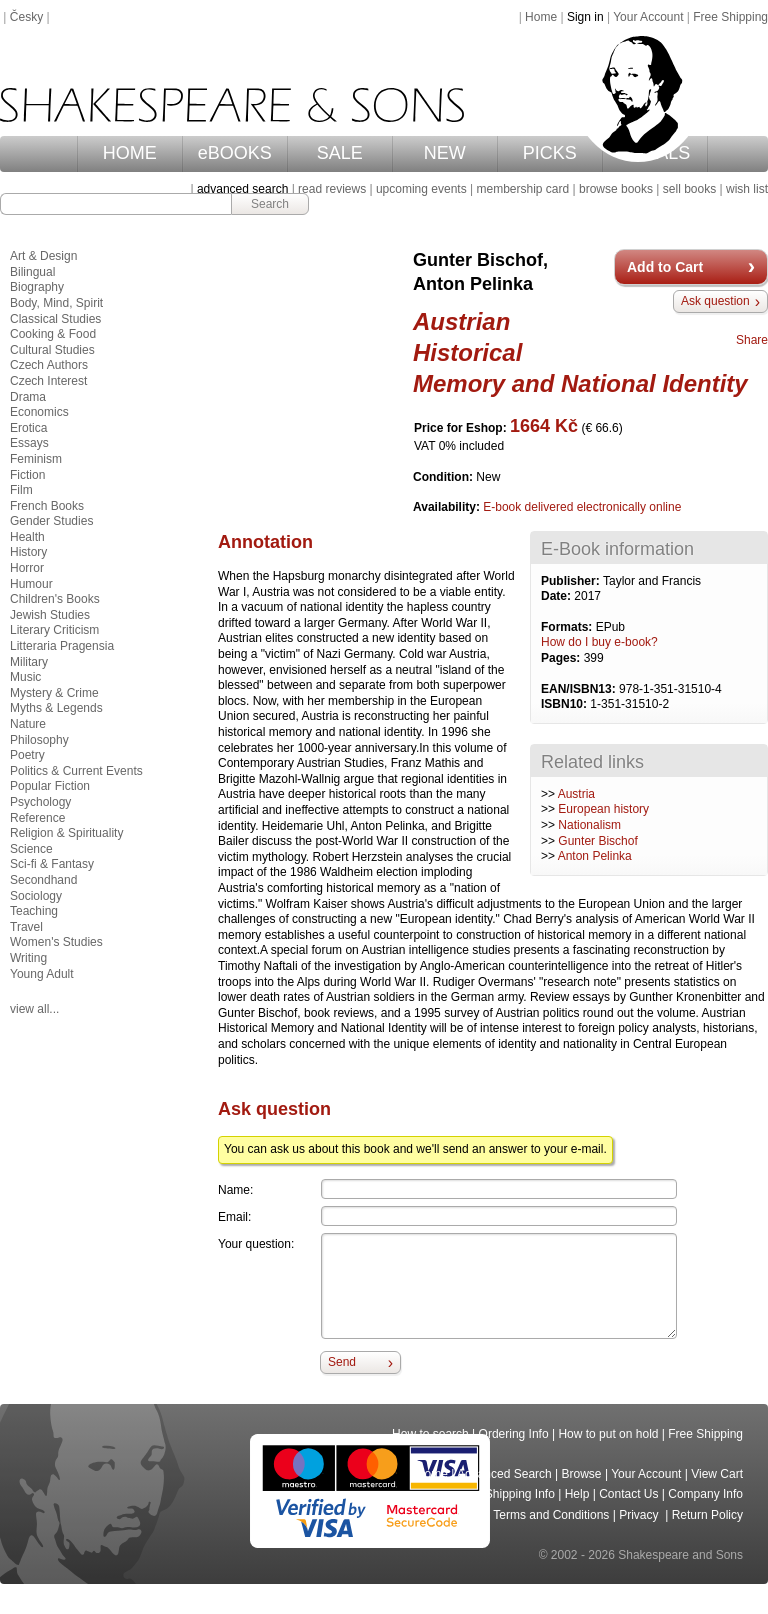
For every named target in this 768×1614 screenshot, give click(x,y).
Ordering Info (514, 1434)
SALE (340, 153)
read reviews (332, 189)
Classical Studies (55, 319)
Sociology (36, 896)
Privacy (640, 1515)
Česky (26, 17)
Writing (28, 958)
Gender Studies (51, 521)
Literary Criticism (54, 630)
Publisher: (572, 581)
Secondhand (43, 880)
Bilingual (32, 272)
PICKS (550, 153)
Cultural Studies (52, 350)
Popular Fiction (50, 786)
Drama (28, 397)
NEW (445, 153)
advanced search (242, 189)
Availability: (448, 507)
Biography (37, 287)
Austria (576, 794)
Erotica (28, 428)
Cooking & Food (53, 334)
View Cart (717, 1474)
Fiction (27, 475)
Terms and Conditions (551, 1515)
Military (29, 662)
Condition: (444, 477)
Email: (234, 1217)
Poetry (27, 755)
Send (342, 1362)
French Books (47, 506)
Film (21, 490)
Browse (582, 1474)
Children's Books (55, 599)
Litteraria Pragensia (62, 646)
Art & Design (43, 256)
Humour (31, 584)
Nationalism (589, 825)
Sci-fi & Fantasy (52, 864)
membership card (522, 189)
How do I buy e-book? (599, 642)
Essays (29, 443)
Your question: (256, 1244)
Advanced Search (504, 1474)
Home (541, 17)
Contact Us (628, 1494)
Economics (39, 412)
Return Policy (707, 1515)
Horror (27, 568)
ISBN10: (565, 704)
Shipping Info (520, 1494)
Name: (235, 1190)
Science (31, 849)
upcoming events (421, 189)
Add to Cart (665, 267)
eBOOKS (235, 153)
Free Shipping (730, 17)
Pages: (562, 658)
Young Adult (42, 974)
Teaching (34, 911)
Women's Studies (56, 942)
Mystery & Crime (54, 693)
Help (577, 1494)
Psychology (40, 802)
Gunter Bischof (597, 841)
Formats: (568, 627)
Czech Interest (48, 381)
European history (603, 809)
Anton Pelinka (595, 856)
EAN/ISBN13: (580, 689)
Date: (557, 596)
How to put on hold (608, 1434)
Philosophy (39, 740)
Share (752, 340)
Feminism (36, 459)
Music (25, 677)
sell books (689, 189)
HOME (130, 153)
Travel (26, 927)
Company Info (705, 1494)
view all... (34, 1009)
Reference (37, 818)
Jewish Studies (50, 615)
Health (27, 537)
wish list (747, 189)
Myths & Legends (56, 708)
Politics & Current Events (76, 771)
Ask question (715, 301)
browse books (616, 189)
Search (270, 204)
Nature (28, 724)
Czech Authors (49, 365)
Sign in (585, 17)
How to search (430, 1434)
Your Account (648, 17)
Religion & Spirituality (66, 833)
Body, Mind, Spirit (56, 303)
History (28, 552)
